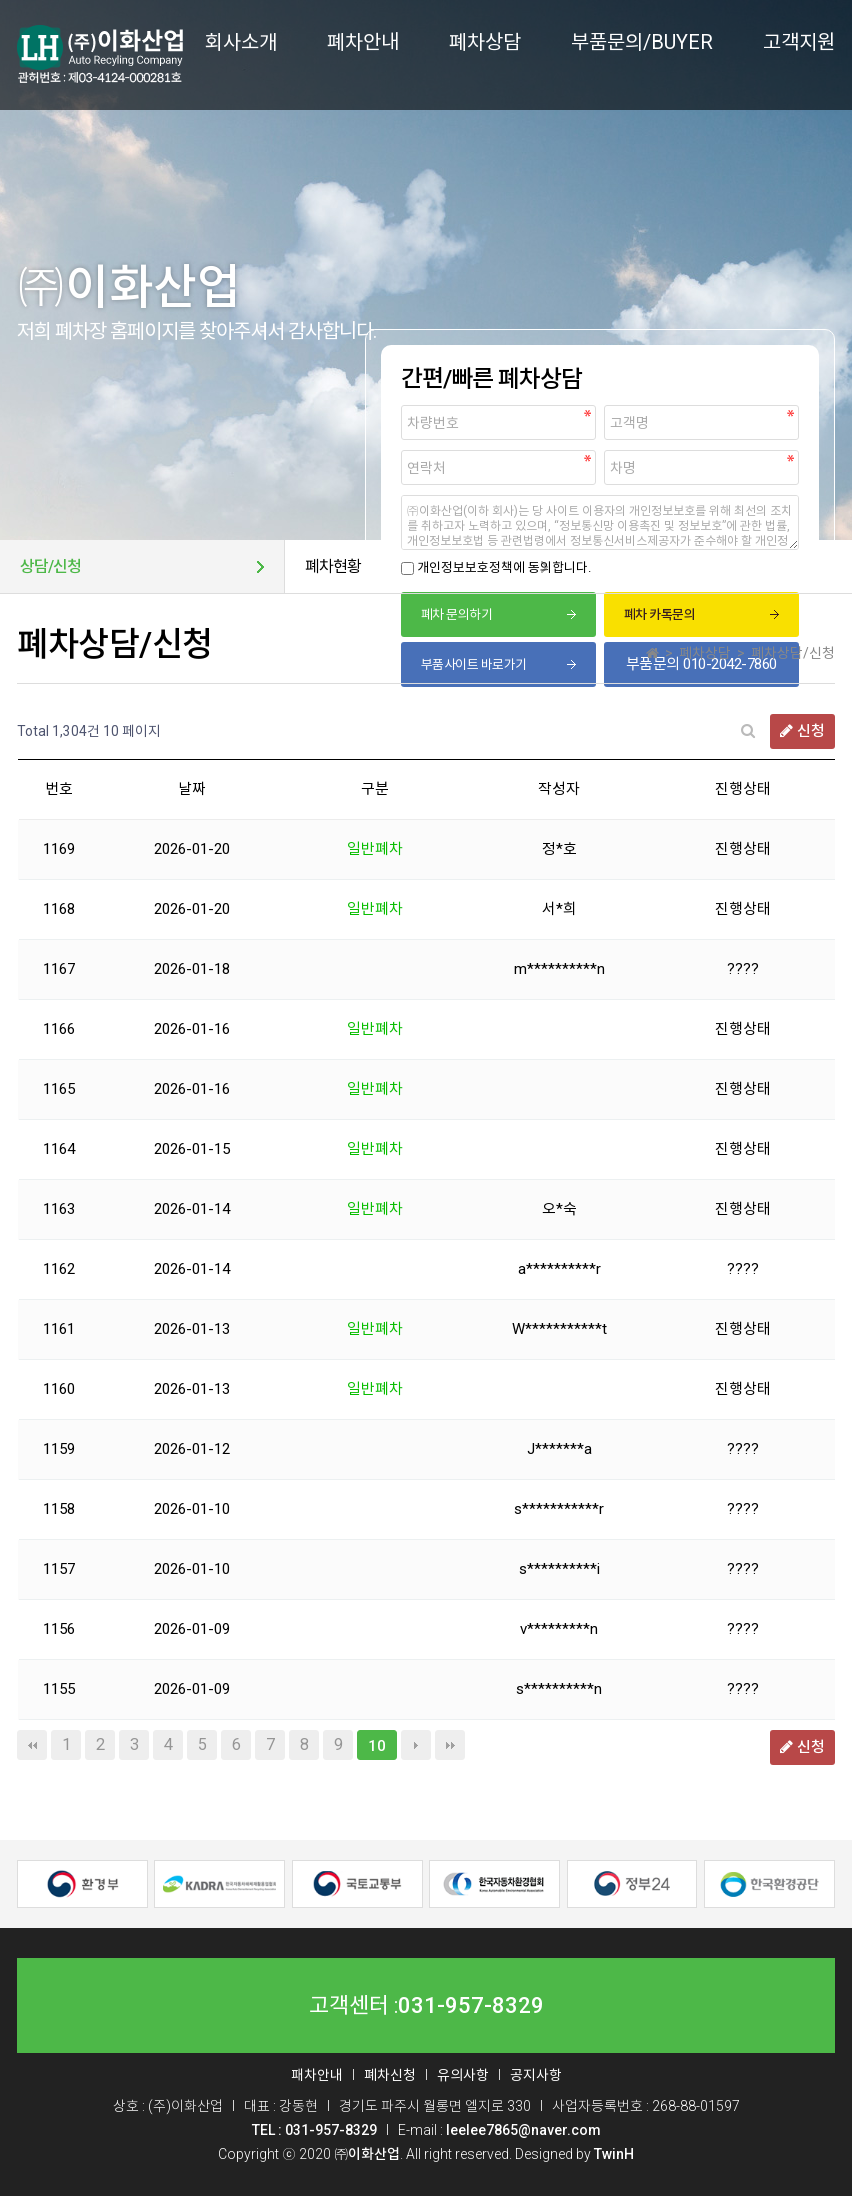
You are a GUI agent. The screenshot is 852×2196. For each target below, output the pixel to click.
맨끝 (450, 1745)
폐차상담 (485, 42)
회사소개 (241, 42)
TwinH (614, 2154)
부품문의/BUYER (642, 42)
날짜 (192, 789)
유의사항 (463, 2075)
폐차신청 (390, 2075)
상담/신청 (50, 566)
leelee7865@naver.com (523, 2130)
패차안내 (317, 2075)
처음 (32, 1745)
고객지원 (799, 42)
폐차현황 (333, 566)
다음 (416, 1745)
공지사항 (536, 2075)
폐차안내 (363, 42)
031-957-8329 (471, 2006)
